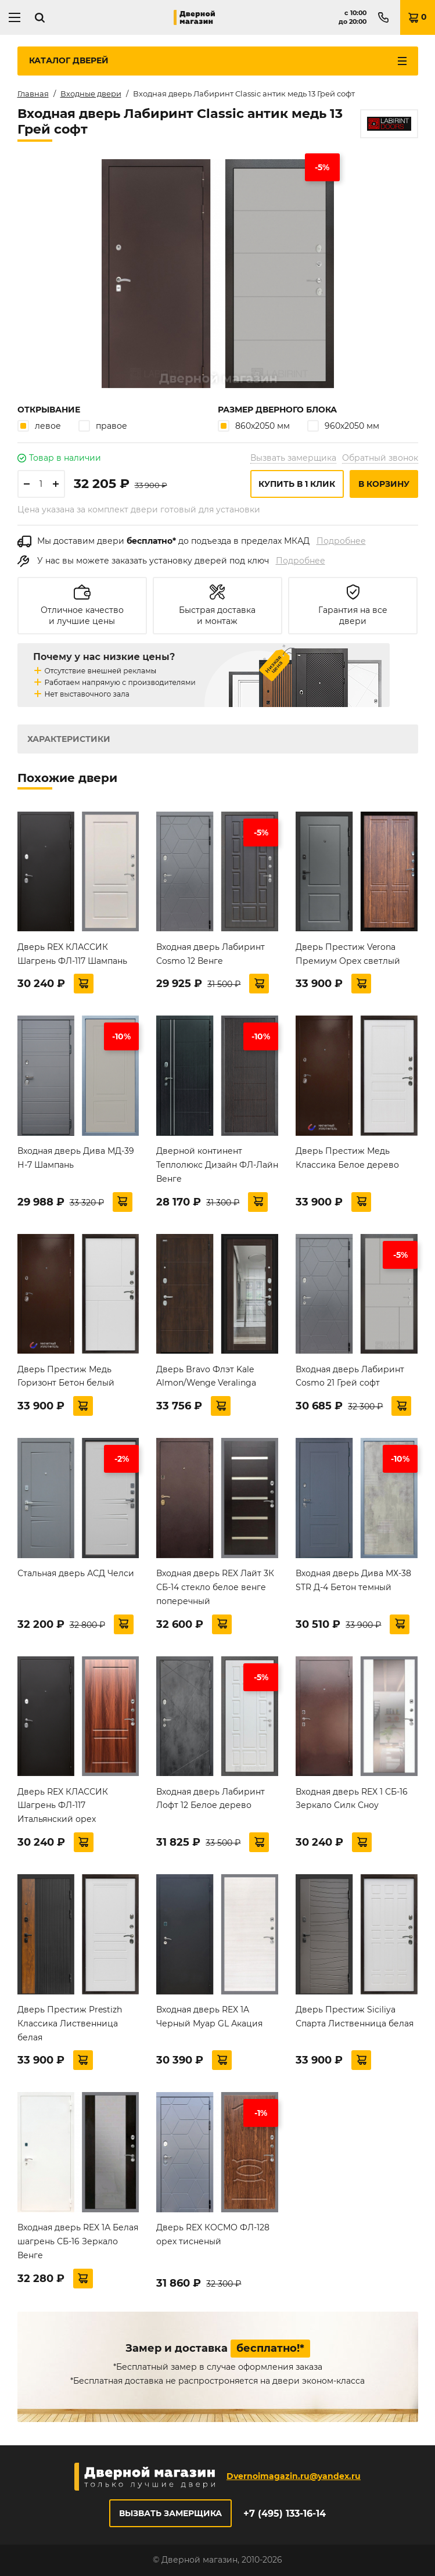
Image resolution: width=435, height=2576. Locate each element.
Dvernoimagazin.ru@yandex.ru (294, 2476)
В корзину (383, 484)
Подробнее (341, 541)
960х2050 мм (343, 425)
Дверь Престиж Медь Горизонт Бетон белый (65, 1376)
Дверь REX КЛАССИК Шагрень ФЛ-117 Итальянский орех (62, 1805)
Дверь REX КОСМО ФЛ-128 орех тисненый (212, 2234)
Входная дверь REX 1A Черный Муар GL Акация (209, 2016)
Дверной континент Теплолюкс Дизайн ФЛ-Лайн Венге (217, 1165)
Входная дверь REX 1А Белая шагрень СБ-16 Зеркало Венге (77, 2241)
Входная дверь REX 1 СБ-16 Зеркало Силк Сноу (352, 1798)
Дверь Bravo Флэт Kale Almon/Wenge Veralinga (206, 1376)
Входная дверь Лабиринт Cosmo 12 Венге (210, 954)
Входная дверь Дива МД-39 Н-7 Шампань (75, 1158)
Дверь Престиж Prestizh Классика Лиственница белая (69, 2023)
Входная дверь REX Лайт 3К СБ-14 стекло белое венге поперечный (215, 1587)
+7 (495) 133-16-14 (284, 2513)
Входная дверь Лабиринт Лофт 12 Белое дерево (210, 1798)
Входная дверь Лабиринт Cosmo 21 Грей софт (350, 1376)
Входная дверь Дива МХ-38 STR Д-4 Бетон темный (353, 1580)
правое (102, 425)
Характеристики (68, 739)
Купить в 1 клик (296, 484)
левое (39, 425)
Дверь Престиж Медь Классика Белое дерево (347, 1158)
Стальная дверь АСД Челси (75, 1573)
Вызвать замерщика (293, 458)
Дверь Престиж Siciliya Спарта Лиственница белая (355, 2016)
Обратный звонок (380, 458)
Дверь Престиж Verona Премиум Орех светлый (348, 954)
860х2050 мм (254, 425)
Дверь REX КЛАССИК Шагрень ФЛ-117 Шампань (72, 954)
